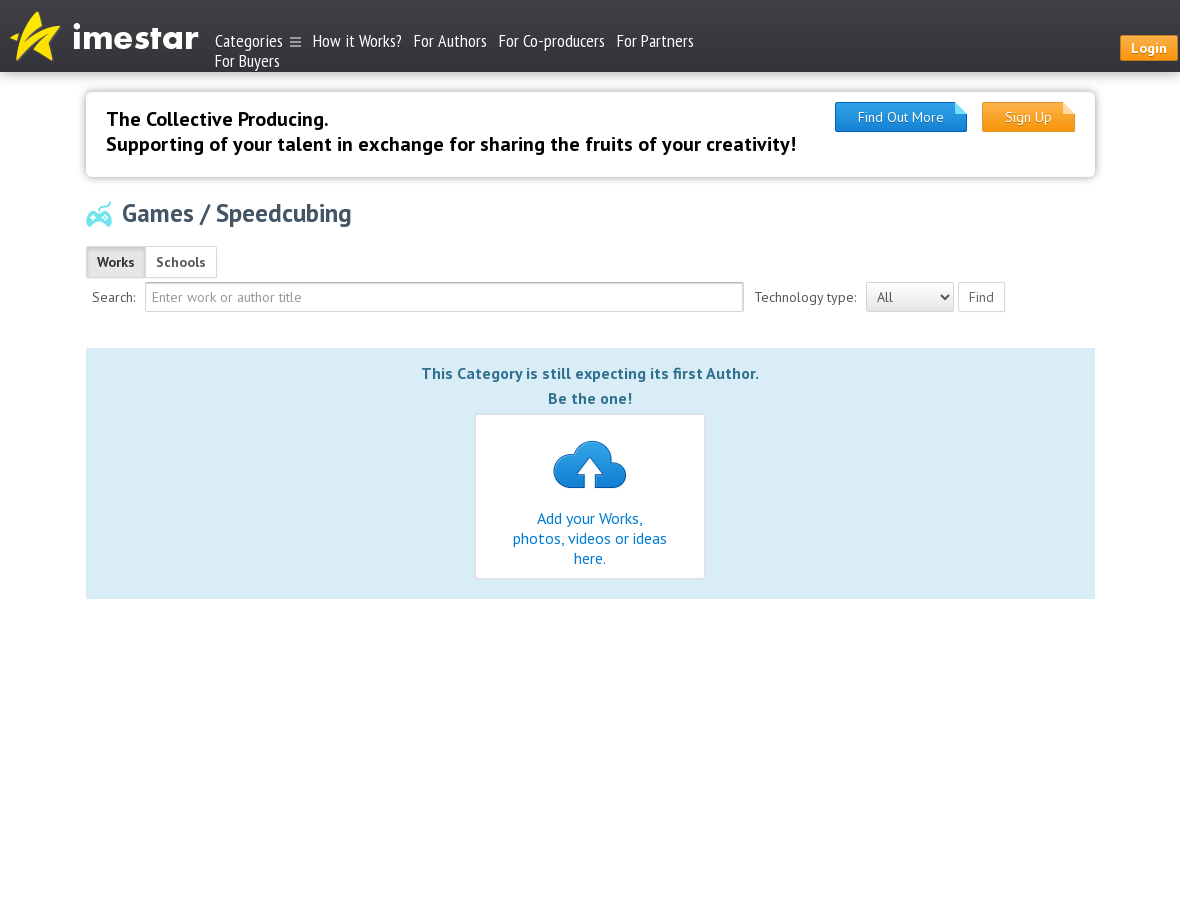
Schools (181, 262)
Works (116, 262)
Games (158, 213)
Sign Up (1028, 117)
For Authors (450, 40)
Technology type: (805, 297)
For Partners (655, 40)
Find (981, 297)
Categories (258, 40)
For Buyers (247, 59)
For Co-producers (552, 40)
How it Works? (357, 40)
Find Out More (901, 117)
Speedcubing (284, 213)
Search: (113, 297)
